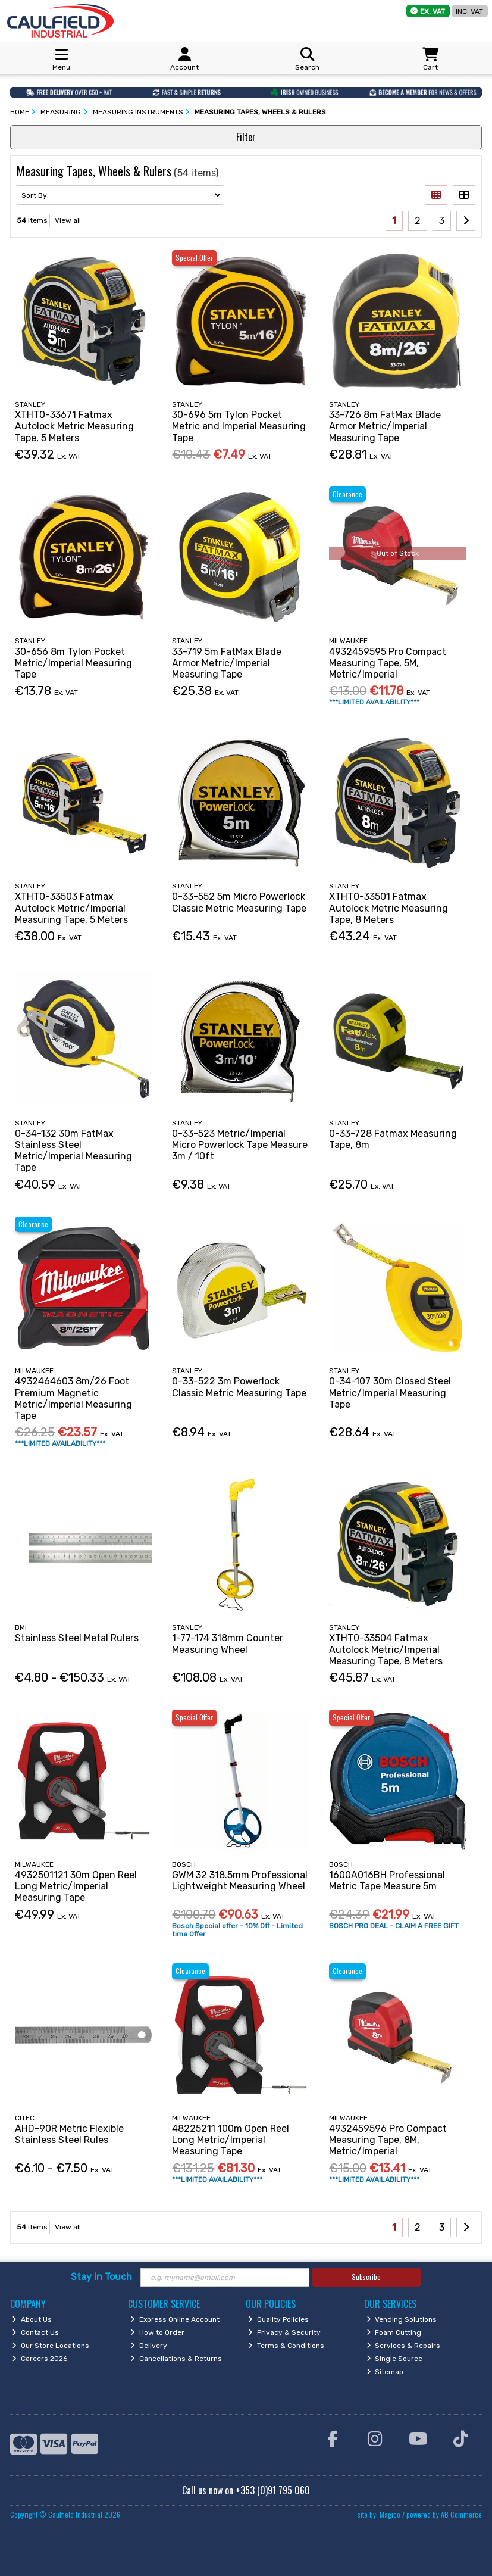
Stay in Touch (101, 2276)
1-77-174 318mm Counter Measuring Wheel (227, 1643)
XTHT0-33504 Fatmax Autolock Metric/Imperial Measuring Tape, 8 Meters (386, 1649)
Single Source (394, 2358)
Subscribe (366, 2277)
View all (68, 220)
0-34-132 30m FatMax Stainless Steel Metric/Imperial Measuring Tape (73, 1151)
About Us (32, 2319)
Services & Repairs (403, 2345)
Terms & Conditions (286, 2345)
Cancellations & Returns (176, 2358)
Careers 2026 (39, 2358)
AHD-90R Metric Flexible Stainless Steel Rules (69, 2134)
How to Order (157, 2332)
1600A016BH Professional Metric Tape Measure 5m (387, 1880)
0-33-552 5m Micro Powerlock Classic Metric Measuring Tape (239, 902)
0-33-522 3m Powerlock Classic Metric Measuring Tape (239, 1387)
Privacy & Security (284, 2332)
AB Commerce (461, 2514)
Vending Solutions (401, 2319)
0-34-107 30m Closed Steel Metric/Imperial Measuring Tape (390, 1392)
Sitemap (385, 2372)
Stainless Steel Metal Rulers (77, 1637)
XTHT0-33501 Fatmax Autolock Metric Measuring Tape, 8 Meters (388, 908)
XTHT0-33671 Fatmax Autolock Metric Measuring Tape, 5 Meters (74, 426)
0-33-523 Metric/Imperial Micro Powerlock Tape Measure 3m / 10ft (240, 1145)
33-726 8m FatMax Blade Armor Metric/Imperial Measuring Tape (385, 426)
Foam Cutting (394, 2332)
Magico (390, 2514)
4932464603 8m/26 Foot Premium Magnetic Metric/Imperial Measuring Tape (73, 1398)
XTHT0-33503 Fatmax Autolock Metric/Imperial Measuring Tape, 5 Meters (71, 908)
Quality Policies (278, 2319)
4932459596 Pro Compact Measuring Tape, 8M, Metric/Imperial (388, 2140)
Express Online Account (175, 2319)
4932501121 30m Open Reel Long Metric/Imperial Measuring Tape (76, 1886)
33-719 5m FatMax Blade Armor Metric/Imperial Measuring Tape (226, 663)
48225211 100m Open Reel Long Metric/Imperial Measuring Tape (230, 2140)
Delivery (148, 2345)
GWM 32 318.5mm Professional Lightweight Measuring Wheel (240, 1880)
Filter (246, 137)
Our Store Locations (50, 2345)
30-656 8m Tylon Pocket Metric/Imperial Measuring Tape (73, 663)
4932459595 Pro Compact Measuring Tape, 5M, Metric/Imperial (387, 663)
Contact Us (35, 2332)
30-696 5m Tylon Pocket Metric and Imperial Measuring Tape (239, 426)
